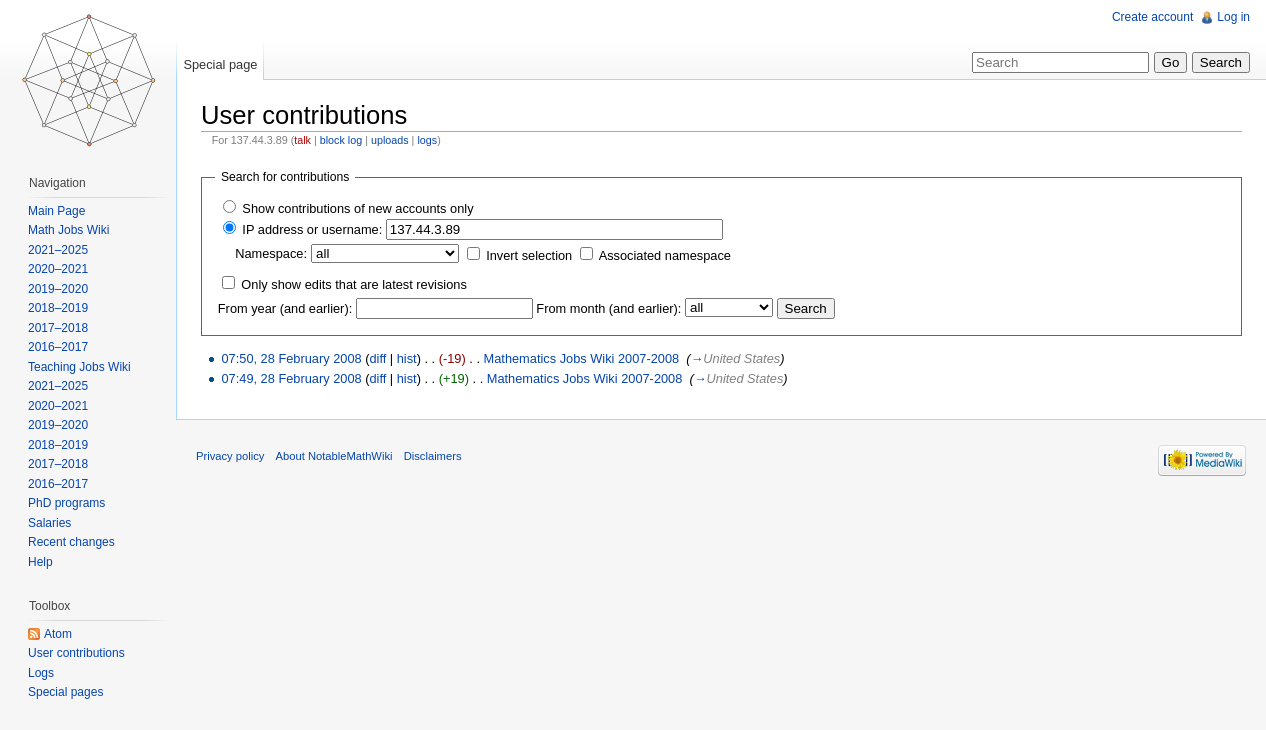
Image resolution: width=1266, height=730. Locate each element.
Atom (58, 634)
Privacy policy (230, 456)
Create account (1152, 17)
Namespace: (271, 253)
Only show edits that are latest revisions (353, 284)
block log (341, 140)
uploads (390, 140)
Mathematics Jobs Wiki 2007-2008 (582, 358)
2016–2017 (58, 347)
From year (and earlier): (285, 308)
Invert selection (529, 255)
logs (427, 140)
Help (40, 562)
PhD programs (66, 503)
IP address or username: (312, 229)
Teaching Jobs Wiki (79, 367)
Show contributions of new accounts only (357, 208)
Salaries (49, 523)
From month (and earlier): (608, 308)
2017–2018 (58, 328)
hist (407, 358)
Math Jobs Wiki (68, 230)
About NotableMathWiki (334, 456)
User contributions (76, 653)
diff (377, 358)
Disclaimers (433, 456)
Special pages (65, 692)
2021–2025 (58, 250)
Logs (41, 673)
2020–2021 (58, 269)
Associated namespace (665, 255)
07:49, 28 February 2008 (291, 378)
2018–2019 (58, 308)
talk (302, 140)
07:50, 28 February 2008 (291, 358)
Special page (220, 64)
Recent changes (71, 542)
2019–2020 (58, 289)
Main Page (56, 211)
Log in (1233, 17)
